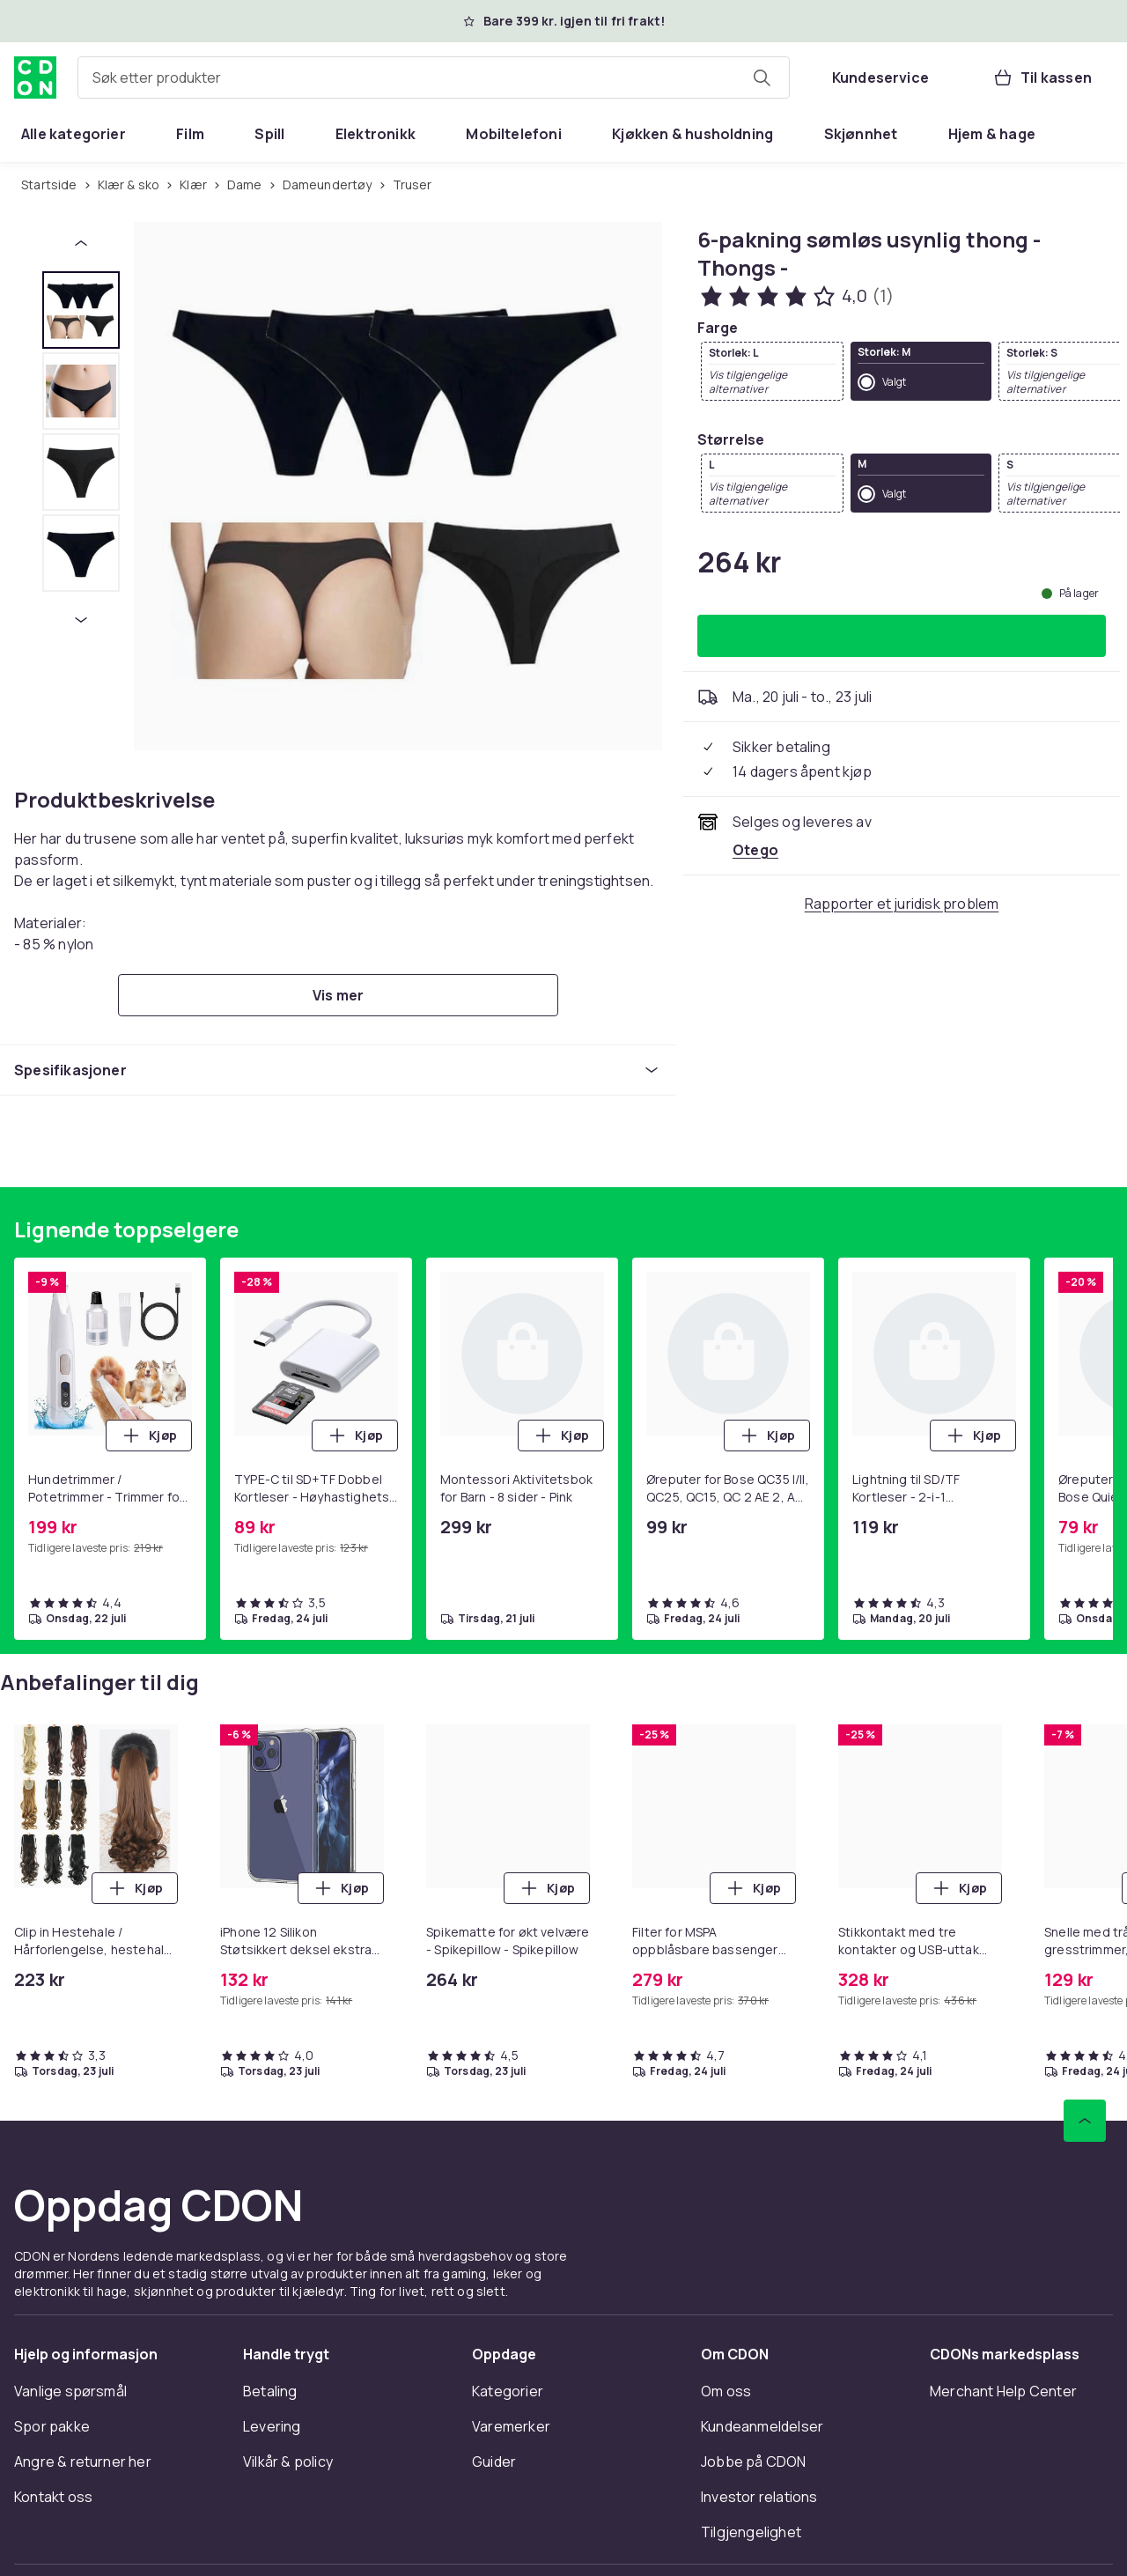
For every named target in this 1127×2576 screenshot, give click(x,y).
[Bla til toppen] (1085, 2121)
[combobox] (433, 77)
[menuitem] (73, 134)
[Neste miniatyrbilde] (81, 620)
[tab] (81, 310)
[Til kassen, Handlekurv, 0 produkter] (1042, 77)
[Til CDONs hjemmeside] (35, 77)
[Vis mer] (338, 995)
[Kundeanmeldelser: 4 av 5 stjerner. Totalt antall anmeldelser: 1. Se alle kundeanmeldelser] (795, 296)
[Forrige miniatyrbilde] (81, 243)
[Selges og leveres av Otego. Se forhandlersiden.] (755, 849)
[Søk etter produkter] (761, 77)
